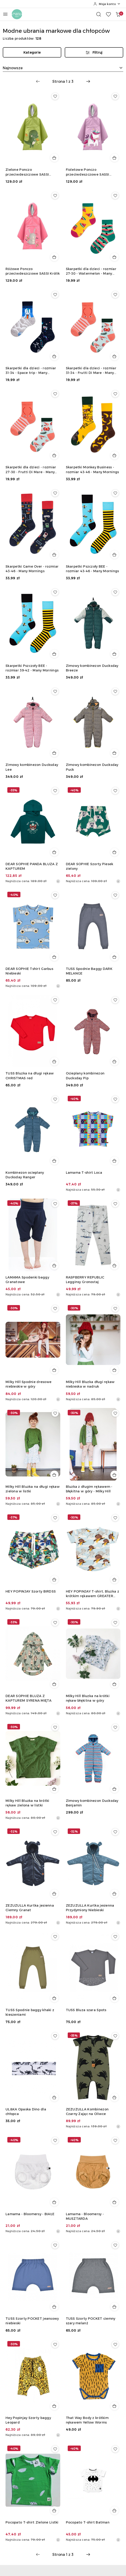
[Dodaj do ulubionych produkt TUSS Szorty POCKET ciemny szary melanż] (115, 2245)
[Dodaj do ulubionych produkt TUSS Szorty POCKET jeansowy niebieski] (55, 2245)
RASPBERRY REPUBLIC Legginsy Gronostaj (85, 1279)
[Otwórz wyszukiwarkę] (98, 14)
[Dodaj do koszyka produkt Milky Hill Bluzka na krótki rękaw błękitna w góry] (114, 1684)
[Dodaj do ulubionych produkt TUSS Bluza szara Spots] (115, 1936)
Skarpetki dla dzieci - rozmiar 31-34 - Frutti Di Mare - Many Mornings (91, 370)
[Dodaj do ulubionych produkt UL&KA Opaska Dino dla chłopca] (55, 2035)
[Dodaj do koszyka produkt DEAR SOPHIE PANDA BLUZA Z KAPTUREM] (54, 852)
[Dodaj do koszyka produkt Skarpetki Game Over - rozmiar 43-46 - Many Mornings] (54, 554)
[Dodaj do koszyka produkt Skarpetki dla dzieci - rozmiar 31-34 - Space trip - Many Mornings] (54, 356)
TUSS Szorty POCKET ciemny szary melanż (90, 2320)
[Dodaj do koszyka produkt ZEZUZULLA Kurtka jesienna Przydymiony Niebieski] (114, 1893)
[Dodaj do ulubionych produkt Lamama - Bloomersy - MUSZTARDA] (115, 2140)
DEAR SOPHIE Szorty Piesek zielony (89, 866)
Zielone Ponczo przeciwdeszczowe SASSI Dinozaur (27, 172)
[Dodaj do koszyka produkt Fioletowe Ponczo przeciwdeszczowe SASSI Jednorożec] (114, 158)
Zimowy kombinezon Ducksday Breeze (92, 668)
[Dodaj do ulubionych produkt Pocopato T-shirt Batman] (115, 2449)
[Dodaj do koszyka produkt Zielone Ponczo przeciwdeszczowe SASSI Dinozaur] (54, 158)
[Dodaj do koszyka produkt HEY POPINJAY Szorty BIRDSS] (54, 1579)
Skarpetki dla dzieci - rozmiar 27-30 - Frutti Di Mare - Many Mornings (31, 469)
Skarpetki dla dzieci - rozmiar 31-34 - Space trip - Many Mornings (31, 370)
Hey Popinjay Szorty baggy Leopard (28, 2420)
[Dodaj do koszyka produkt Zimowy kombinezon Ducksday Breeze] (114, 654)
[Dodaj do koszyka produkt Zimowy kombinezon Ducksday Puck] (114, 753)
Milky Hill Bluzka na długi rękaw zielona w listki (33, 1489)
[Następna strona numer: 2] (88, 81)
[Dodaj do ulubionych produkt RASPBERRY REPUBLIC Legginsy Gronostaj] (115, 1203)
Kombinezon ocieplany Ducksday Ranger (25, 1175)
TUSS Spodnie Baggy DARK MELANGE (89, 971)
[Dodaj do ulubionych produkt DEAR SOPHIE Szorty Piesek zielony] (115, 790)
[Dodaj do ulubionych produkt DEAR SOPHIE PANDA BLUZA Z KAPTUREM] (55, 790)
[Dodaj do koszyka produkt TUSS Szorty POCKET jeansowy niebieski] (54, 2307)
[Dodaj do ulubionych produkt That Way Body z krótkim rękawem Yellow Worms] (115, 2344)
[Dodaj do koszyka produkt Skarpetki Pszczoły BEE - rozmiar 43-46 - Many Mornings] (114, 554)
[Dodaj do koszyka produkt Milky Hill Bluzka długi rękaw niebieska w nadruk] (114, 1370)
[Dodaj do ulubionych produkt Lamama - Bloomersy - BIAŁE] (55, 2140)
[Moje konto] (106, 4)
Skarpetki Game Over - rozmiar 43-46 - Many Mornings (32, 568)
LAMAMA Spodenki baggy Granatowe (27, 1279)
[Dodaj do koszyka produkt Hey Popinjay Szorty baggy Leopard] (54, 2406)
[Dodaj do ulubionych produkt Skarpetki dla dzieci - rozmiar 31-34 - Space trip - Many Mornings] (55, 294)
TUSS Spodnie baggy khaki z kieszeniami (30, 2012)
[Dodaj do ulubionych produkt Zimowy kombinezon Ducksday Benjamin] (115, 1727)
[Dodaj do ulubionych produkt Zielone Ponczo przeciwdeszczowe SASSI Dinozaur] (55, 96)
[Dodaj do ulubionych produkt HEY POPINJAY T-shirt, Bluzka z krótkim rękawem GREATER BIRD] (115, 1517)
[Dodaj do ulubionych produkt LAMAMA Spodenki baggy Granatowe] (55, 1203)
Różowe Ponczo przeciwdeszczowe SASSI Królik (33, 271)
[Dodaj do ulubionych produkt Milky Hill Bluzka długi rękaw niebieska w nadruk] (115, 1308)
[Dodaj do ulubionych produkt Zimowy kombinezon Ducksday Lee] (55, 691)
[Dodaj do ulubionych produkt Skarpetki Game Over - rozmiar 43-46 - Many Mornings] (55, 493)
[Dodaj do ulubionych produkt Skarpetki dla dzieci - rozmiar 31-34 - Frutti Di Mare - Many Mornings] (115, 294)
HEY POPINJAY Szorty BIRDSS (31, 1591)
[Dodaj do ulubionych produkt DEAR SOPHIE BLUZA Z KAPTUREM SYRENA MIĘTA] (55, 1622)
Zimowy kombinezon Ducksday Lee (32, 767)
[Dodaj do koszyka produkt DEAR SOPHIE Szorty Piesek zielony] (114, 852)
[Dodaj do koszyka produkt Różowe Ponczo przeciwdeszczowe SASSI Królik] (54, 257)
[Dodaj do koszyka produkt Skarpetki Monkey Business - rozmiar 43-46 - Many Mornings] (114, 455)
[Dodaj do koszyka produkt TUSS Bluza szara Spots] (114, 1998)
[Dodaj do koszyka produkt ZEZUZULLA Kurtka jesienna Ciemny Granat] (54, 1893)
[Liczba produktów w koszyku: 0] (117, 14)
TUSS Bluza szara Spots (86, 2010)
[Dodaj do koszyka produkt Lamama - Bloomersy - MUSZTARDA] (114, 2202)
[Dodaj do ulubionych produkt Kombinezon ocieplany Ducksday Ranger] (55, 1099)
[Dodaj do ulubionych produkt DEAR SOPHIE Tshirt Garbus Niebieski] (55, 895)
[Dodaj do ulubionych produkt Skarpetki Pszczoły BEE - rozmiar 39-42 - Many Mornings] (55, 592)
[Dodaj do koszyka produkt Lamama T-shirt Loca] (114, 1161)
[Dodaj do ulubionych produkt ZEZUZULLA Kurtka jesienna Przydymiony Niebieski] (115, 1831)
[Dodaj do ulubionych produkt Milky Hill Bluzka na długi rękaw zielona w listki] (55, 1413)
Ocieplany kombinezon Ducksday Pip (85, 1075)
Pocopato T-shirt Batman (87, 2522)
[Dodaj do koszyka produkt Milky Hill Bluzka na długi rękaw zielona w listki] (54, 1475)
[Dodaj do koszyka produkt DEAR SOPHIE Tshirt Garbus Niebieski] (54, 957)
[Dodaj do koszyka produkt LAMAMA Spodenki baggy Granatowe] (54, 1265)
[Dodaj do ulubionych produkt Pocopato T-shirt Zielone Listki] (55, 2449)
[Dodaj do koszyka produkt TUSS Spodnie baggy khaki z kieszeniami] (54, 1998)
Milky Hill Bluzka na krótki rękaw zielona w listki (27, 1803)
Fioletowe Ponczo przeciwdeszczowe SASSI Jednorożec (87, 172)
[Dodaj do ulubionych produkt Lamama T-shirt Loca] (115, 1099)
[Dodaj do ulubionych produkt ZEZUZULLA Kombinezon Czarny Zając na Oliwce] (115, 2035)
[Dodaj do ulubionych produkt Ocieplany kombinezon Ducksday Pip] (115, 1000)
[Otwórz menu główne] (5, 14)
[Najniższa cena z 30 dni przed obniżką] (58, 881)
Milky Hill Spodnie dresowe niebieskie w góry (28, 1384)
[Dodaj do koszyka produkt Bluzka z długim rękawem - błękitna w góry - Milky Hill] (114, 1475)
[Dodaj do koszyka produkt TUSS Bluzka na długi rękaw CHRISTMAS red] (54, 1061)
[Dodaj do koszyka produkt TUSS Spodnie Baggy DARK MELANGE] (114, 957)
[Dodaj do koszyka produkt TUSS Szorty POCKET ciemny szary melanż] (114, 2307)
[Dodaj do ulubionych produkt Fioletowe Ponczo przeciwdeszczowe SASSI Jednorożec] (115, 96)
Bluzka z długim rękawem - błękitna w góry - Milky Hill (89, 1489)
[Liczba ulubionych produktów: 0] (108, 14)
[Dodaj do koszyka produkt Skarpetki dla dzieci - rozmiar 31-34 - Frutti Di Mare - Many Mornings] (114, 356)
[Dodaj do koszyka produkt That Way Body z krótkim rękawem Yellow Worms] (114, 2406)
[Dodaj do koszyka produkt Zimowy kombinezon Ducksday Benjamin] (114, 1789)
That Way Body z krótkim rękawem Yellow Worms (87, 2420)
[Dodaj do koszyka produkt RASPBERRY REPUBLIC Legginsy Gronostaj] (114, 1265)
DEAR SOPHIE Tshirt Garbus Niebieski (29, 971)
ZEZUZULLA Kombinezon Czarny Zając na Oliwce (87, 2111)
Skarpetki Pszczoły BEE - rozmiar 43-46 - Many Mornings (92, 568)
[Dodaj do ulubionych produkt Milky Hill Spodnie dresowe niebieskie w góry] (55, 1308)
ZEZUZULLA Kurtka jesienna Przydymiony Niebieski (90, 1907)
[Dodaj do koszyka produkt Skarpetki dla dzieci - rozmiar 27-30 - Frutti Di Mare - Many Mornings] (54, 455)
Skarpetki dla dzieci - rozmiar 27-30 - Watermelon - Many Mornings (91, 271)
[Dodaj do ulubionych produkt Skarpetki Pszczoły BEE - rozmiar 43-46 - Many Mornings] (115, 493)
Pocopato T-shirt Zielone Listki (32, 2522)
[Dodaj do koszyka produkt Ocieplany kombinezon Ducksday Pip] (114, 1061)
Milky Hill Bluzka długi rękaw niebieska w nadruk (90, 1384)
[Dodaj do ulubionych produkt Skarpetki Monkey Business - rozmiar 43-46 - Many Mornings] (115, 393)
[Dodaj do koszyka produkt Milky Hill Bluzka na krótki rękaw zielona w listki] (54, 1789)
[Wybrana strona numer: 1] (63, 81)
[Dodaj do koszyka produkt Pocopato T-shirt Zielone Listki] (54, 2510)
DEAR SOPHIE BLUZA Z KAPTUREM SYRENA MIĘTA (28, 1698)
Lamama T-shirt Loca (84, 1172)
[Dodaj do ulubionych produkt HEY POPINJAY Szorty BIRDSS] (55, 1517)
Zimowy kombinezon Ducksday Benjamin (92, 1803)
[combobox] (63, 68)
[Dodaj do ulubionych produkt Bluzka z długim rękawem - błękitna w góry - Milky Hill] (115, 1413)
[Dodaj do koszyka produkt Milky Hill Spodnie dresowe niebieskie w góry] (54, 1370)
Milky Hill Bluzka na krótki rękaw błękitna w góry (88, 1698)
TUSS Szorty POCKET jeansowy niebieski (32, 2320)
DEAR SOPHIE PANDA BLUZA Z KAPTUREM (32, 866)
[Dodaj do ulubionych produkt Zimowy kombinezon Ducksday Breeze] (115, 592)
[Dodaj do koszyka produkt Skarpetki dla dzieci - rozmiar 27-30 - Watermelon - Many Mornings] (114, 257)
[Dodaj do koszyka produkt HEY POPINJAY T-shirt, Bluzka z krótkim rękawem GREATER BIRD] (114, 1579)
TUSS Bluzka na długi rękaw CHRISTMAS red (30, 1075)
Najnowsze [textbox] (13, 68)
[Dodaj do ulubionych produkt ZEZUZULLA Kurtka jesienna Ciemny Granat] (55, 1831)
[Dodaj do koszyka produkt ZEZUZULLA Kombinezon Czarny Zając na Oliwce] (114, 2097)
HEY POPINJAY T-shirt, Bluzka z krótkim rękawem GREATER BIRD (92, 1593)
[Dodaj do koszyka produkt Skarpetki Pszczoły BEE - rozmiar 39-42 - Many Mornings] (54, 654)
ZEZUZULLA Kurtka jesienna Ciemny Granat (30, 1907)
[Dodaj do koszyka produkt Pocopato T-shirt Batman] (114, 2510)
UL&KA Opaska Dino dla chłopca (26, 2111)
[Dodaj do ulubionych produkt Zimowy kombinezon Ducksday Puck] (115, 691)
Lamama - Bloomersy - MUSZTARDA (85, 2216)
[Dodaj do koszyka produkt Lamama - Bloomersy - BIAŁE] (54, 2202)
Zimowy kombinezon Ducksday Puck (92, 767)
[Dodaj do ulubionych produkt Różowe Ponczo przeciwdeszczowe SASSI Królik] (55, 195)
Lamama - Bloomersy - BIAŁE (30, 2214)
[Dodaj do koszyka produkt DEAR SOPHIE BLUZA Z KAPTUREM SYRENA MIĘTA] (54, 1684)
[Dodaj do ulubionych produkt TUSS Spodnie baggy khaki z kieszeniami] (55, 1936)
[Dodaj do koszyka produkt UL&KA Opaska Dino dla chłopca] (54, 2097)
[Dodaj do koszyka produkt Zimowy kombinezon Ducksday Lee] (54, 753)
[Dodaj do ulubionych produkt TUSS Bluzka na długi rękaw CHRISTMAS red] (55, 1000)
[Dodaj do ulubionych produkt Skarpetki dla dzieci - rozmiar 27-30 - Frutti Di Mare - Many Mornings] (55, 393)
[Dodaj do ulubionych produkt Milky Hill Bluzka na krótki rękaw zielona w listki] (55, 1727)
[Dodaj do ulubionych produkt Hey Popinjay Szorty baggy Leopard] (55, 2344)
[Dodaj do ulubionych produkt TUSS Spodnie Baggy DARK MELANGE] (115, 895)
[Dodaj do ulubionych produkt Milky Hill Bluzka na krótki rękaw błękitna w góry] (115, 1622)
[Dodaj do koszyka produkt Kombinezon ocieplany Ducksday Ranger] (54, 1161)
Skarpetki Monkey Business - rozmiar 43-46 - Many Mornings (92, 469)
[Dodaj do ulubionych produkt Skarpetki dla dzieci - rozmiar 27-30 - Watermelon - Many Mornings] (115, 195)
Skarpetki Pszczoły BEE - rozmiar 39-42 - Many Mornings (32, 668)
